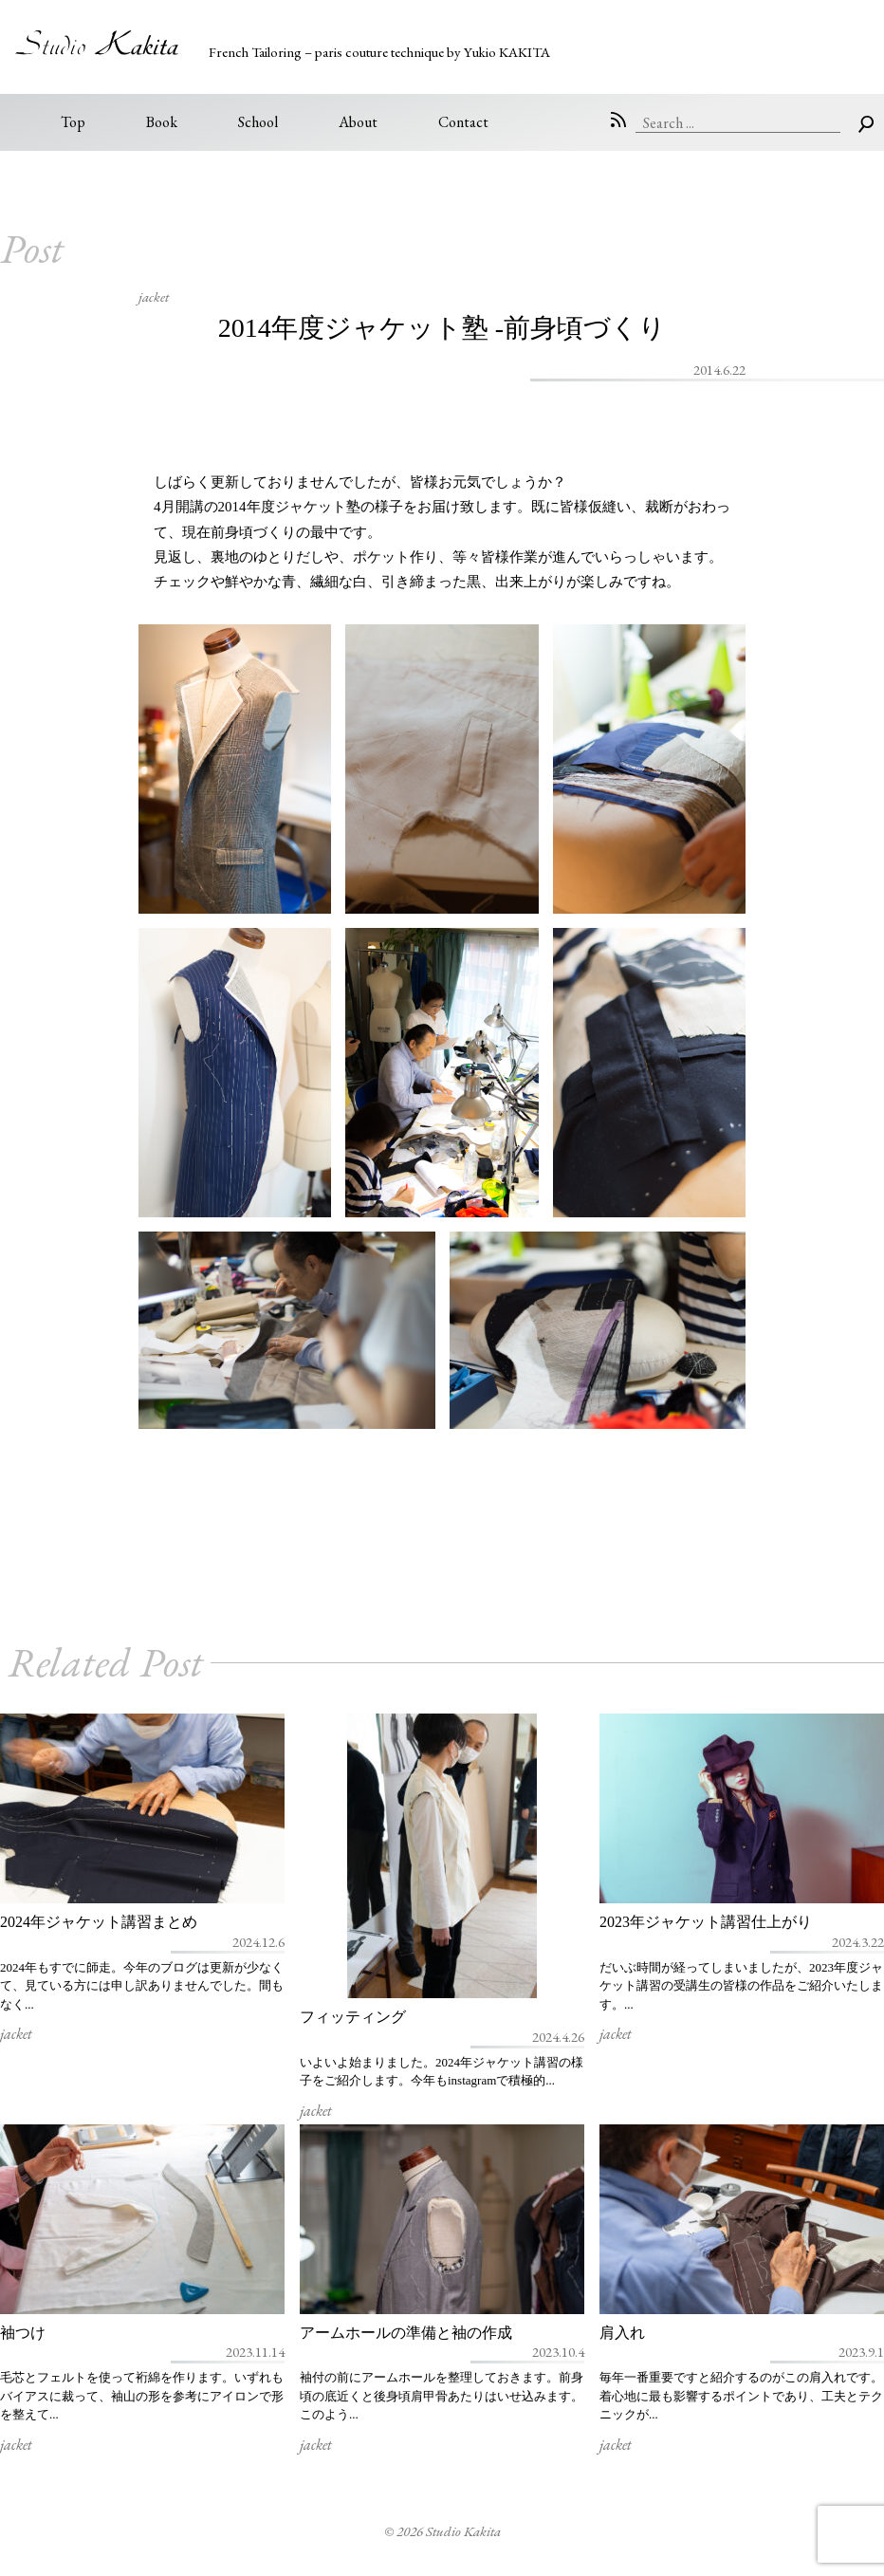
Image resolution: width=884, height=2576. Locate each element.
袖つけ (23, 2333)
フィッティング (353, 2017)
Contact (463, 122)
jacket (153, 296)
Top (73, 122)
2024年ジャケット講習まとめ (98, 1922)
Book (161, 122)
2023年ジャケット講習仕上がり (705, 1922)
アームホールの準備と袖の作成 (406, 2333)
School (258, 122)
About (358, 122)
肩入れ (622, 2333)
